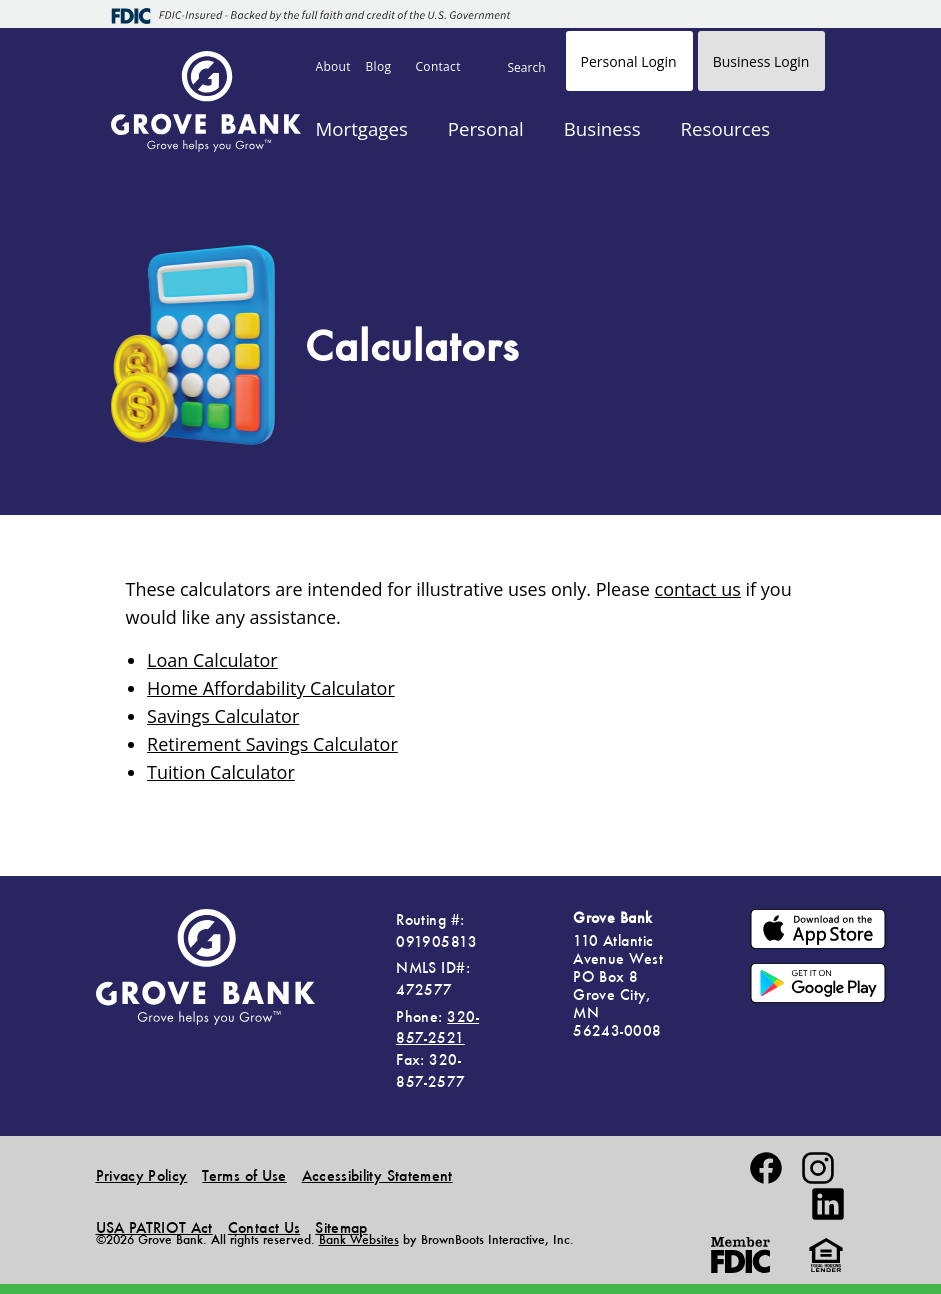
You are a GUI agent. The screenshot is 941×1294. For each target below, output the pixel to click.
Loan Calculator (212, 660)
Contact (438, 66)
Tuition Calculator (221, 772)
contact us (698, 589)
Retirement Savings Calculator (272, 744)
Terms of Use (244, 1175)
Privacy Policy (142, 1175)
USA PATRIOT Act (154, 1227)
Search (527, 67)
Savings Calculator (223, 716)
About (333, 66)
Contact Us (264, 1227)
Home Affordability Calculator (271, 688)
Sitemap (341, 1227)
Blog (379, 66)
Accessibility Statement (377, 1175)
